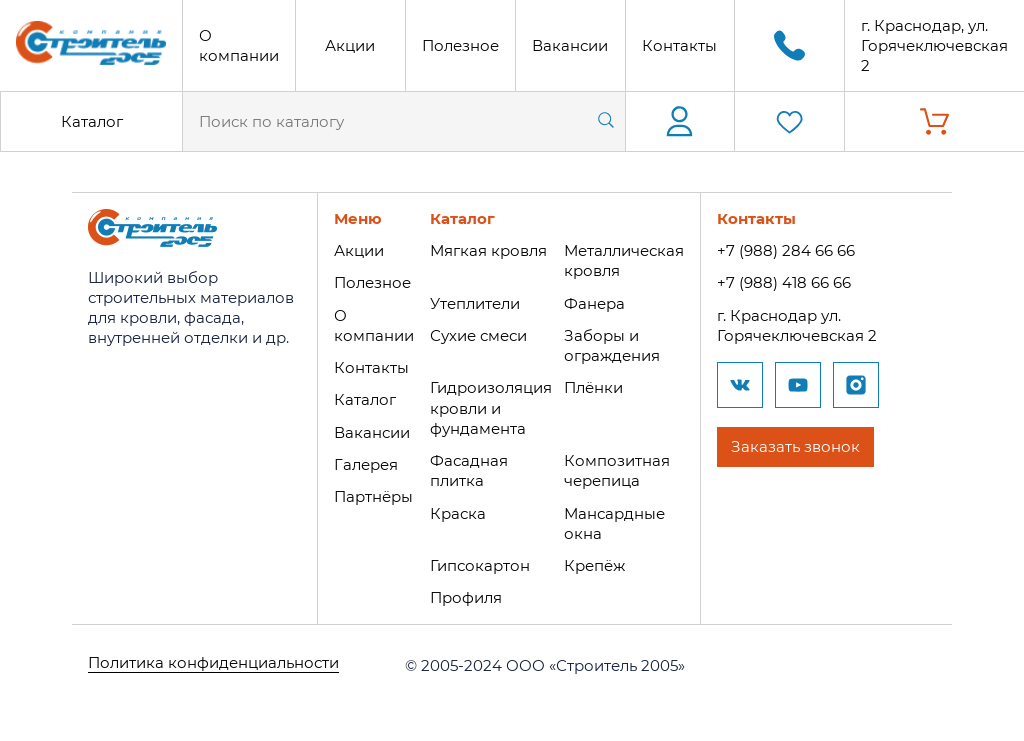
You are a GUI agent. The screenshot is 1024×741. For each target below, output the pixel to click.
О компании (239, 45)
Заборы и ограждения (610, 344)
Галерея (364, 461)
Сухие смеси (476, 334)
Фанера (592, 302)
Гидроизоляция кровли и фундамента (489, 405)
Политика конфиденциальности (213, 659)
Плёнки (591, 385)
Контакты (679, 45)
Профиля (464, 592)
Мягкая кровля (486, 250)
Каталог (92, 121)
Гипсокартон (478, 560)
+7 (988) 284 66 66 (784, 250)
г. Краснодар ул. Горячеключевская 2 (795, 324)
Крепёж (592, 560)
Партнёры (371, 493)
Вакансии (570, 45)
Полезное (460, 45)
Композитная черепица (615, 467)
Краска (456, 508)
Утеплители (473, 302)
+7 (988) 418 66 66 (782, 282)
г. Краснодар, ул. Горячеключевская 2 (934, 45)
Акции (350, 45)
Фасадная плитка (467, 467)
